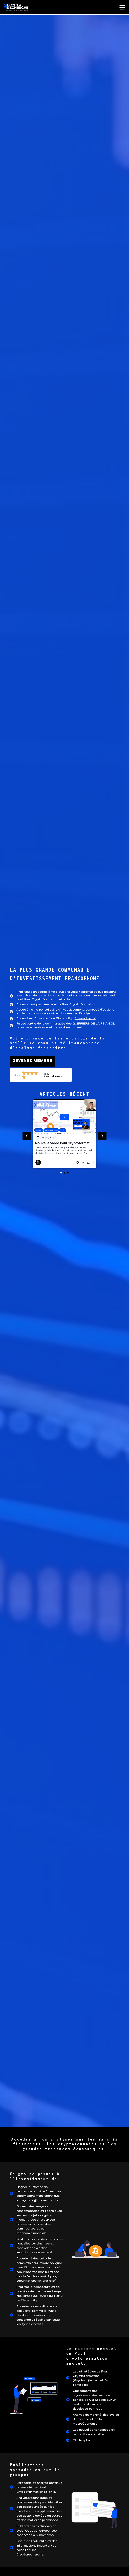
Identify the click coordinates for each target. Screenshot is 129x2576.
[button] (102, 1135)
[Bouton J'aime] (77, 1162)
